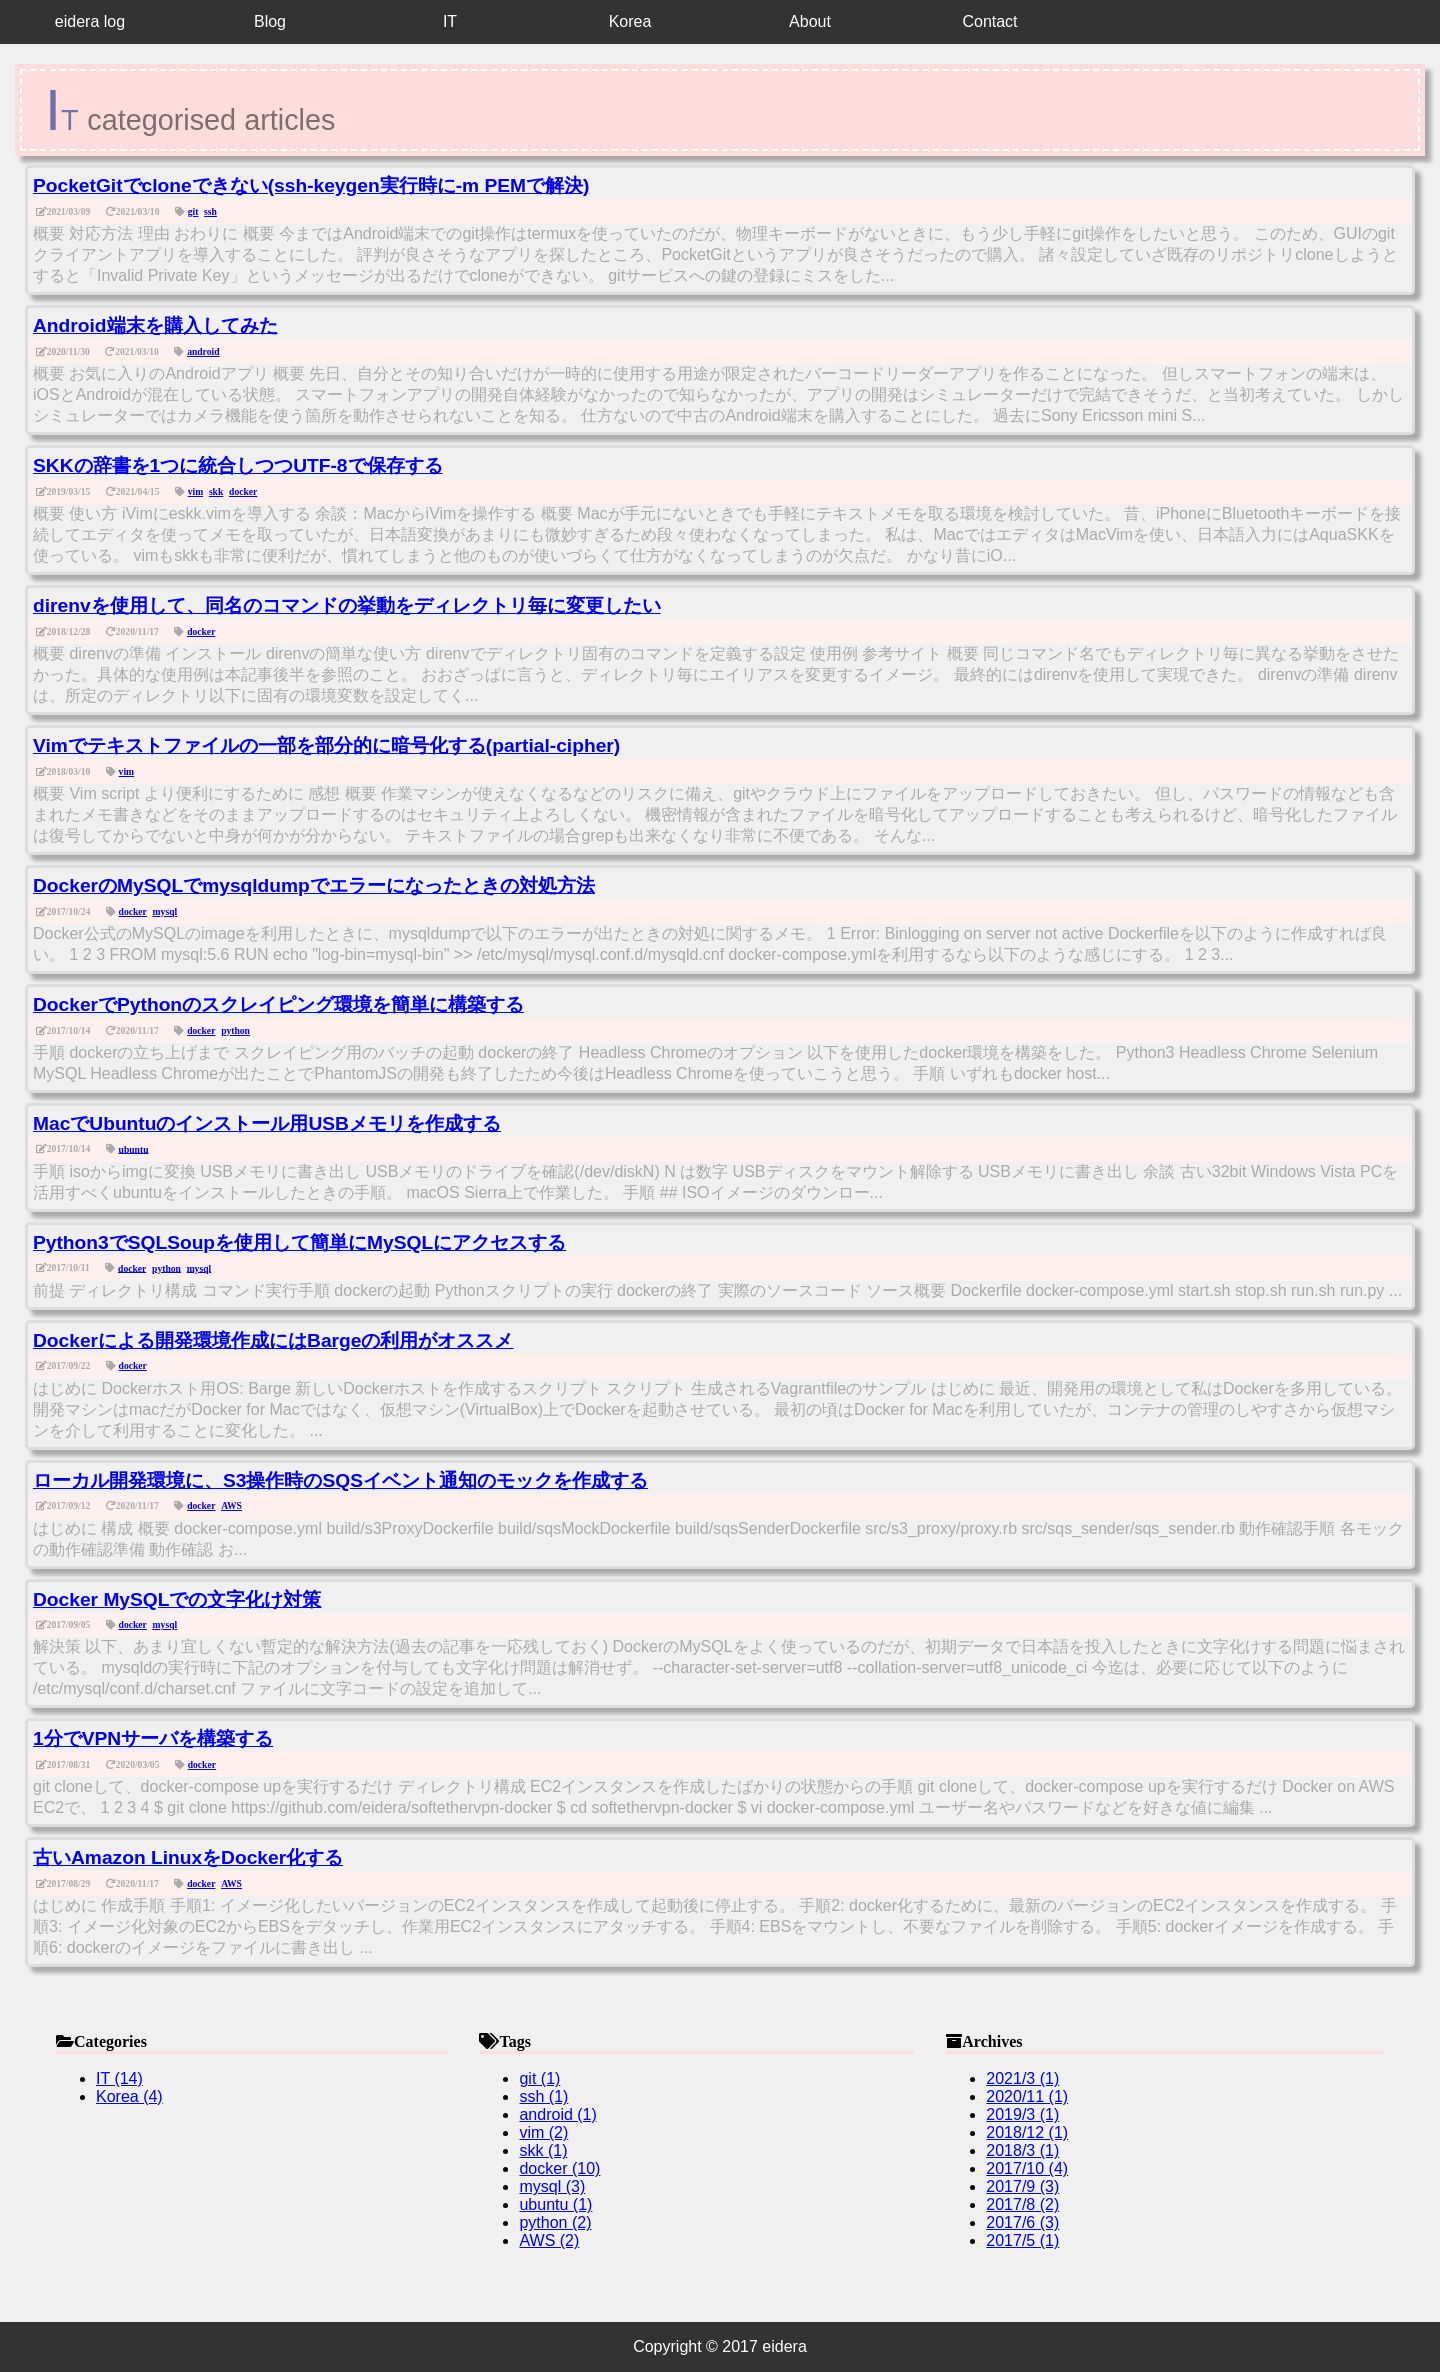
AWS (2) (549, 2240)
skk (216, 491)
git (193, 211)
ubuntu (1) (555, 2204)
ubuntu (134, 1148)
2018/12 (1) (1027, 2132)
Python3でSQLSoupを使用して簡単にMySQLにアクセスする (299, 1242)
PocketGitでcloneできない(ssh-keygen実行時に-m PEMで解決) (311, 185)
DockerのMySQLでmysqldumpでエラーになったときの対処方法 (314, 885)
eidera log (90, 21)
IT (450, 21)
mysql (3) (552, 2186)
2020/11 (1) (1027, 2096)
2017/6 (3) (1022, 2222)
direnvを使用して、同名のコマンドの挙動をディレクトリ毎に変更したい (347, 605)
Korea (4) (129, 2096)
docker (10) (559, 2168)
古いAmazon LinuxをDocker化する (188, 1857)
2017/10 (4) (1027, 2168)
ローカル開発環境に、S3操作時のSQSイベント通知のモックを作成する (340, 1480)
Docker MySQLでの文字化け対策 (177, 1599)
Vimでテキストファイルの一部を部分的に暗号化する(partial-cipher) (326, 745)
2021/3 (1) (1022, 2078)
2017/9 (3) (1022, 2186)
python (235, 1030)
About (810, 21)
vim (195, 491)
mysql (165, 911)
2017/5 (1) (1022, 2240)
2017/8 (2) (1022, 2204)
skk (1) (543, 2150)
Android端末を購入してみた (155, 325)
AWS (231, 1505)
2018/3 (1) (1022, 2150)
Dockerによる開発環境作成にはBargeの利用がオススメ (273, 1340)
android (203, 351)
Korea (630, 21)
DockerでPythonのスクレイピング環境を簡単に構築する (278, 1004)
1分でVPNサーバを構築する (153, 1738)
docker (243, 491)
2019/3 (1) (1022, 2114)
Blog (270, 21)
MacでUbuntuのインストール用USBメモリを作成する (267, 1123)
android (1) (557, 2114)
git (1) (539, 2078)
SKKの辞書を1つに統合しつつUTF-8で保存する (238, 465)
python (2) (555, 2222)
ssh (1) (543, 2096)
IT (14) (119, 2078)
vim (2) (543, 2132)
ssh (210, 211)
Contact (989, 21)
